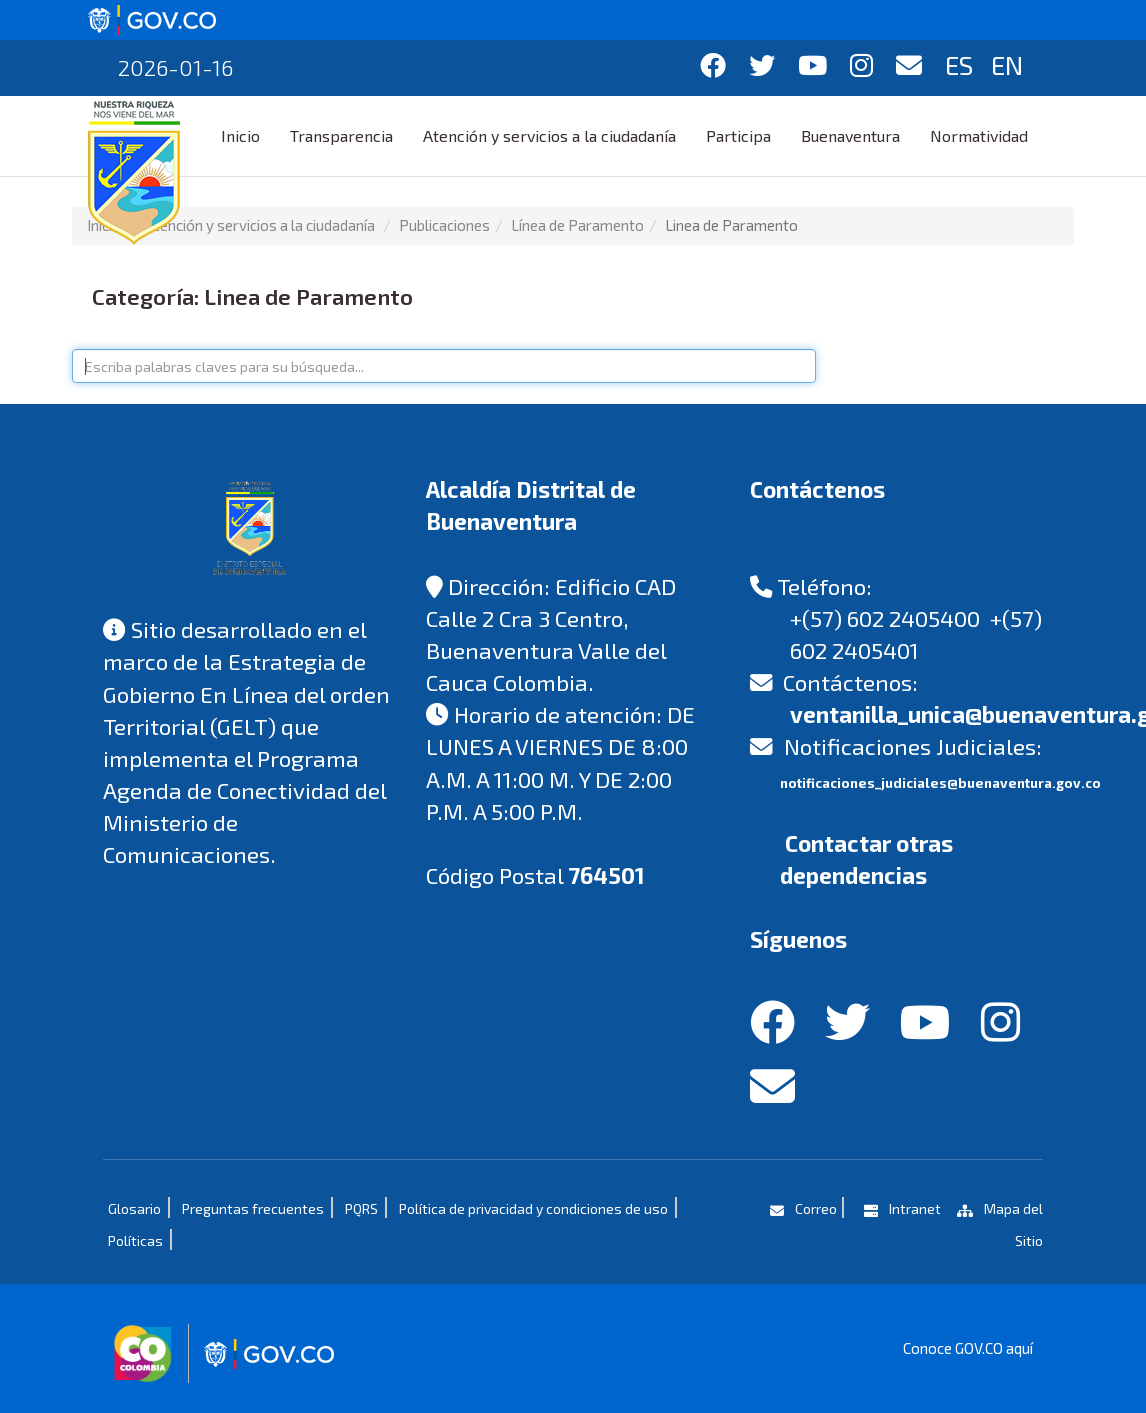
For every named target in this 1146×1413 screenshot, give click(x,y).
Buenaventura (850, 135)
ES (959, 64)
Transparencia (341, 135)
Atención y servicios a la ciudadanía (549, 135)
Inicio (240, 135)
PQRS (361, 1208)
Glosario (134, 1208)
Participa (738, 135)
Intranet (900, 1208)
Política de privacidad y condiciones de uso (533, 1208)
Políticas (135, 1240)
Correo (801, 1208)
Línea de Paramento (577, 225)
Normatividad (979, 135)
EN (1007, 64)
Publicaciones (444, 225)
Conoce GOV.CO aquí (968, 1348)
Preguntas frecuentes (253, 1208)
